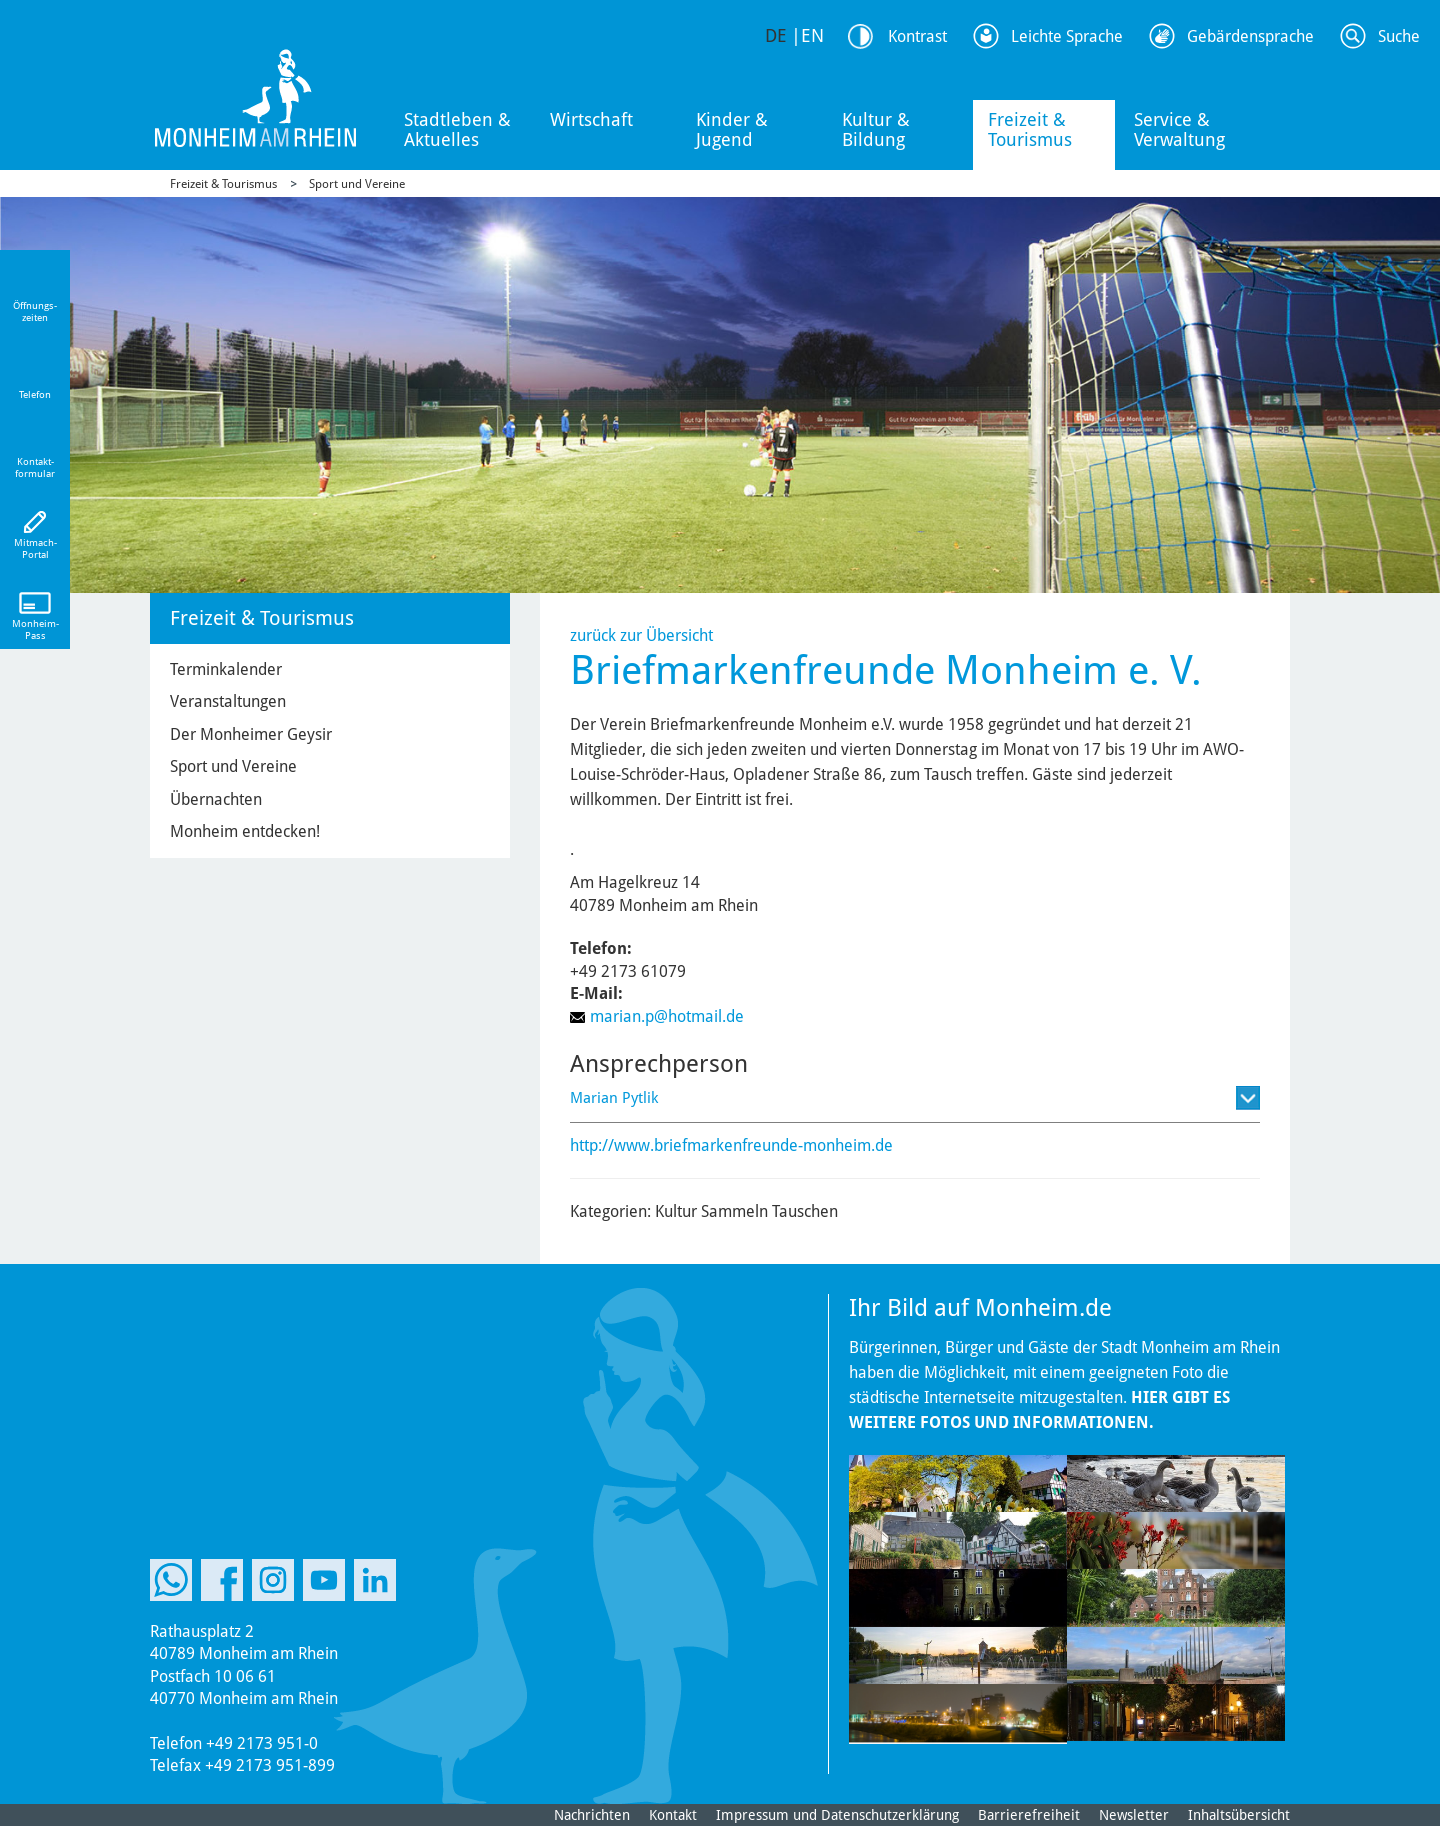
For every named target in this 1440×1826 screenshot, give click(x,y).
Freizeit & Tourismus (1030, 129)
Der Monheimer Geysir (251, 734)
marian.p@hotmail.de (667, 1016)
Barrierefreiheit (1029, 1815)
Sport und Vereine (357, 184)
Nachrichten (592, 1815)
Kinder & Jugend (732, 129)
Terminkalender (226, 669)
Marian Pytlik (614, 1098)
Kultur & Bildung (876, 129)
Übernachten (216, 799)
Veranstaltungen (228, 701)
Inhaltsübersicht (1239, 1815)
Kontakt (673, 1815)
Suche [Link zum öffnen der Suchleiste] (1399, 36)
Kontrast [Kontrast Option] (917, 36)
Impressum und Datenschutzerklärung (837, 1815)
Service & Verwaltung (1179, 129)
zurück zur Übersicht (641, 635)
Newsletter (1134, 1815)
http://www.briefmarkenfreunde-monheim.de (731, 1145)
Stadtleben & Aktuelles (457, 129)
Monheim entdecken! (245, 831)
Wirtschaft (591, 119)
